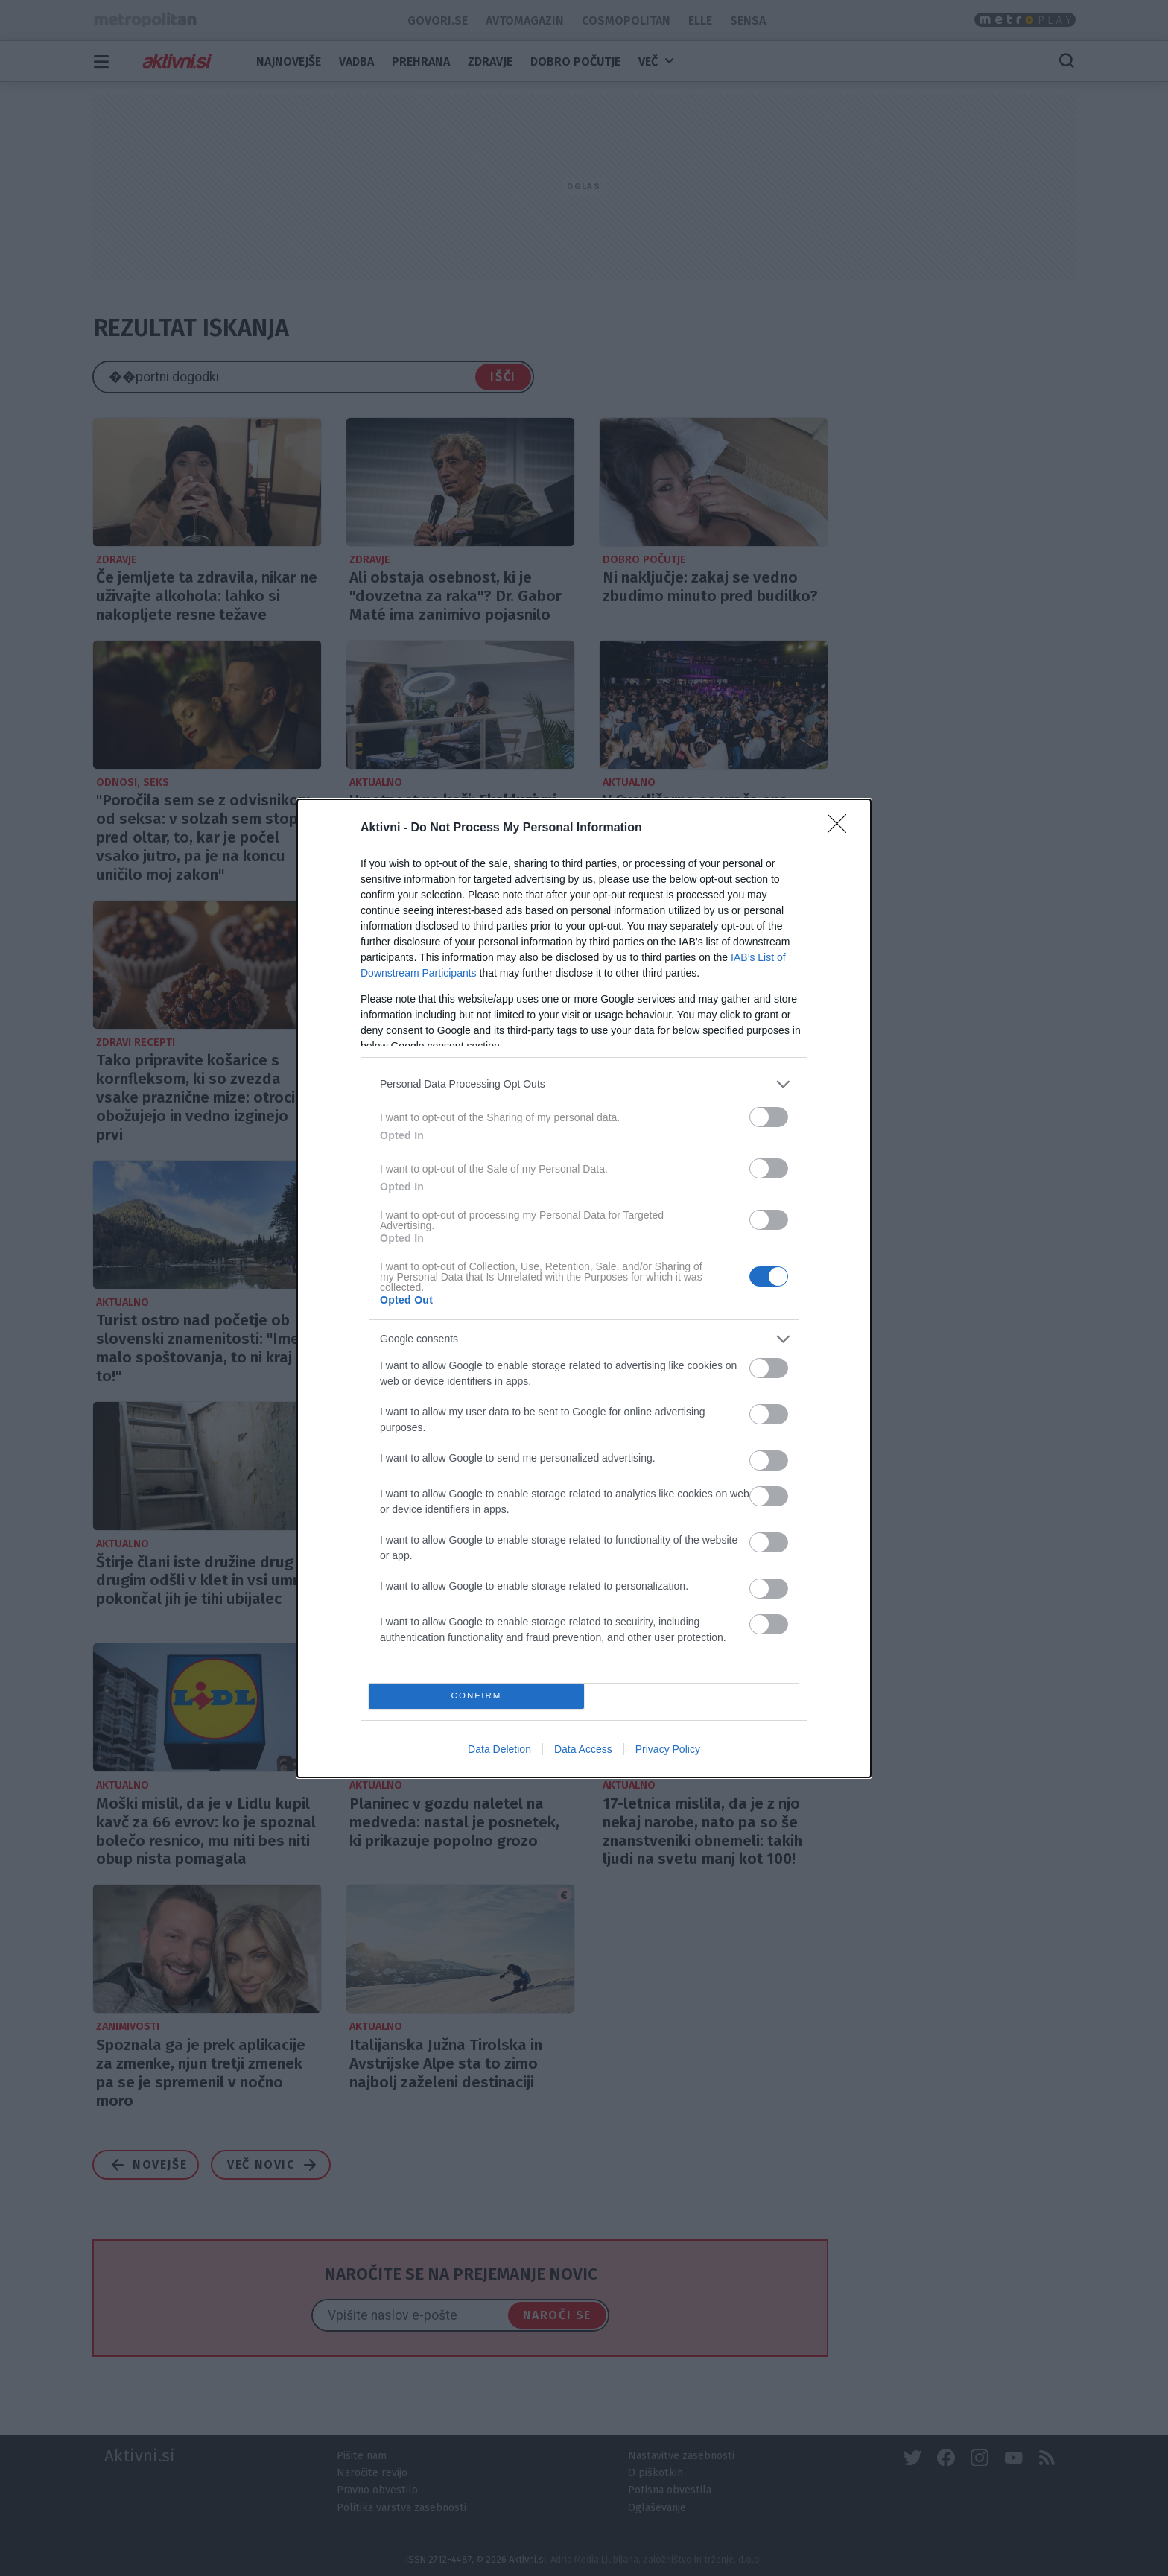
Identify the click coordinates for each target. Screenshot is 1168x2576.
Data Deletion (499, 1749)
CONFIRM (476, 1695)
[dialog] (584, 1288)
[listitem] (584, 1084)
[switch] (768, 1117)
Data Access (583, 1749)
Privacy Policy (667, 1749)
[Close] (842, 828)
